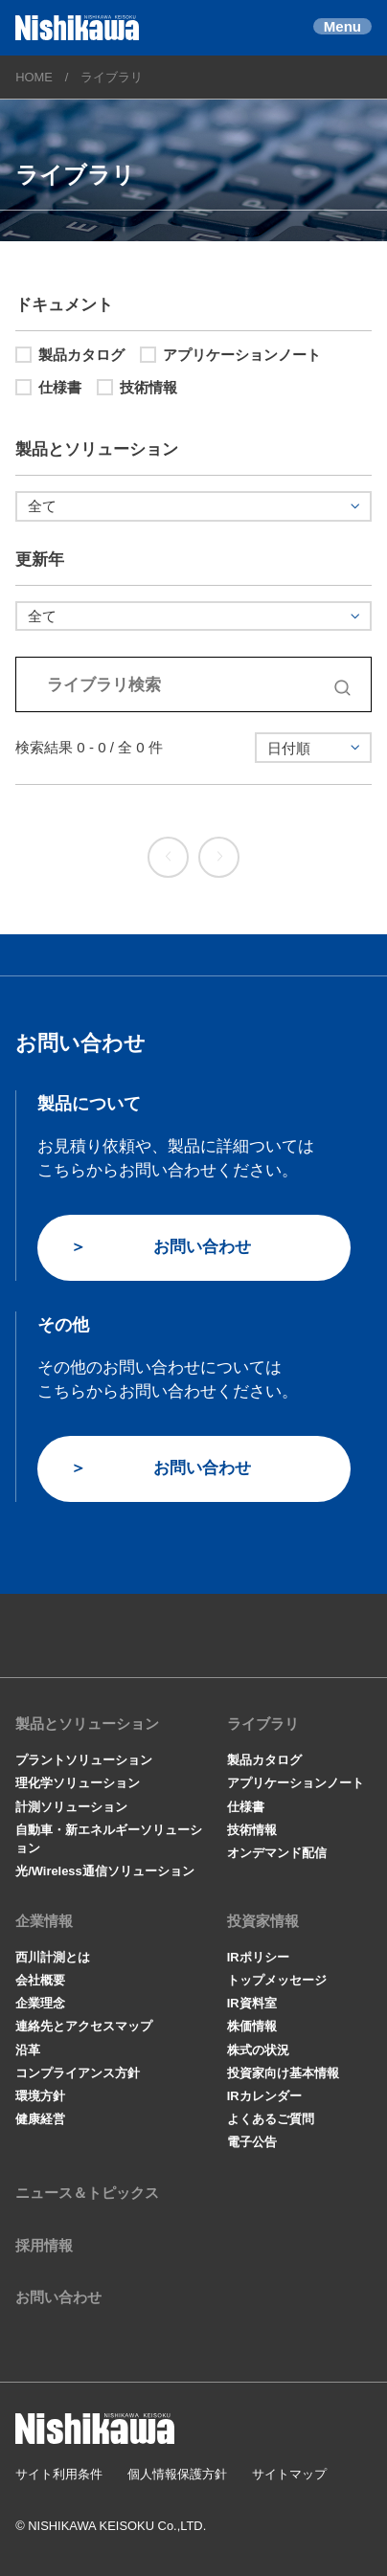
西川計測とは (52, 1957)
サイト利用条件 (58, 2474)
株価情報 (252, 2026)
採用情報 (44, 2245)
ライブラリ (263, 1723)
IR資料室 (252, 2003)
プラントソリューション (83, 1760)
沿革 (27, 2050)
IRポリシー (258, 1957)
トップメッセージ (277, 1980)
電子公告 (252, 2142)
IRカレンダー (264, 2096)
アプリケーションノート (230, 355)
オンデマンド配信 (277, 1853)
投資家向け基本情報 (283, 2073)
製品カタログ (70, 355)
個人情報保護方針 (177, 2474)
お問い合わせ (202, 1246)
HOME (34, 77)
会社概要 (40, 1980)
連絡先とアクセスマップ (83, 2026)
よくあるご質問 (270, 2119)
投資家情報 (263, 1921)
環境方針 (40, 2096)
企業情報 (44, 1921)
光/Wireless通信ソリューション (104, 1871)
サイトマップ (289, 2474)
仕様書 (48, 387)
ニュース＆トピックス (87, 2192)
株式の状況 (258, 2050)
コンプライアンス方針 (77, 2073)
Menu (342, 26)
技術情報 (137, 387)
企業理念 (40, 2003)
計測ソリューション (71, 1807)
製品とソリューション (87, 1723)
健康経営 (40, 2119)
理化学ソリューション (77, 1783)
